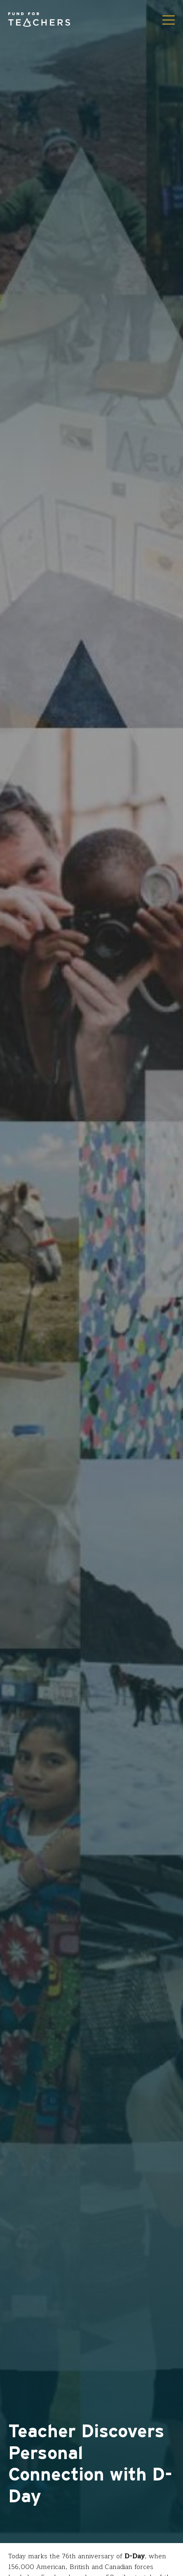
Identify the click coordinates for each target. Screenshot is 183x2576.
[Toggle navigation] (168, 20)
